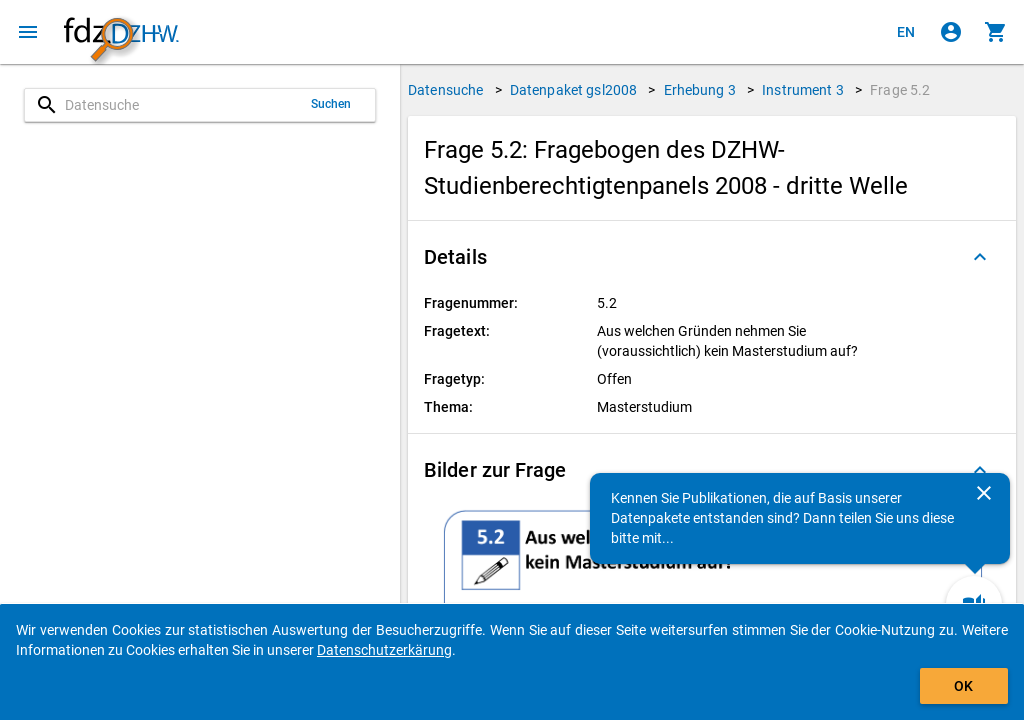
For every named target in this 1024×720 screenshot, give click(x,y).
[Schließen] (984, 493)
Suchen (331, 104)
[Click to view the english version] (906, 32)
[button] (712, 257)
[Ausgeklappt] (980, 257)
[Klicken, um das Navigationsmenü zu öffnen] (28, 32)
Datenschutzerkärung (384, 650)
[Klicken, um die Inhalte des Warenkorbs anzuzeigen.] (996, 32)
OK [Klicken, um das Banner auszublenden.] (963, 686)
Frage (900, 90)
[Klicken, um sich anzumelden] (951, 32)
